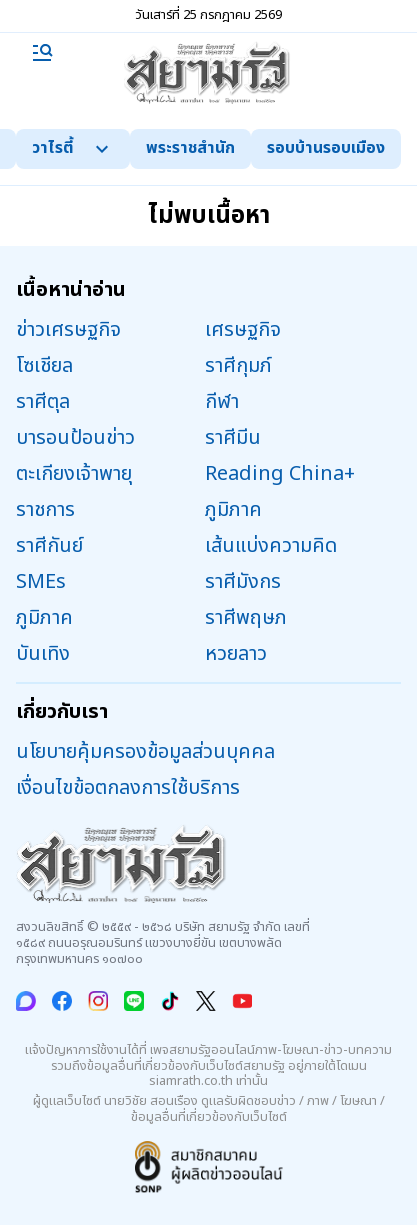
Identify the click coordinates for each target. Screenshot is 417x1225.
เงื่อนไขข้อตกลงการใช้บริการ (128, 788)
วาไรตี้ (73, 148)
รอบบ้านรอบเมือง (326, 148)
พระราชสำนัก (190, 148)
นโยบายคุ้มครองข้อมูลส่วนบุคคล (145, 752)
